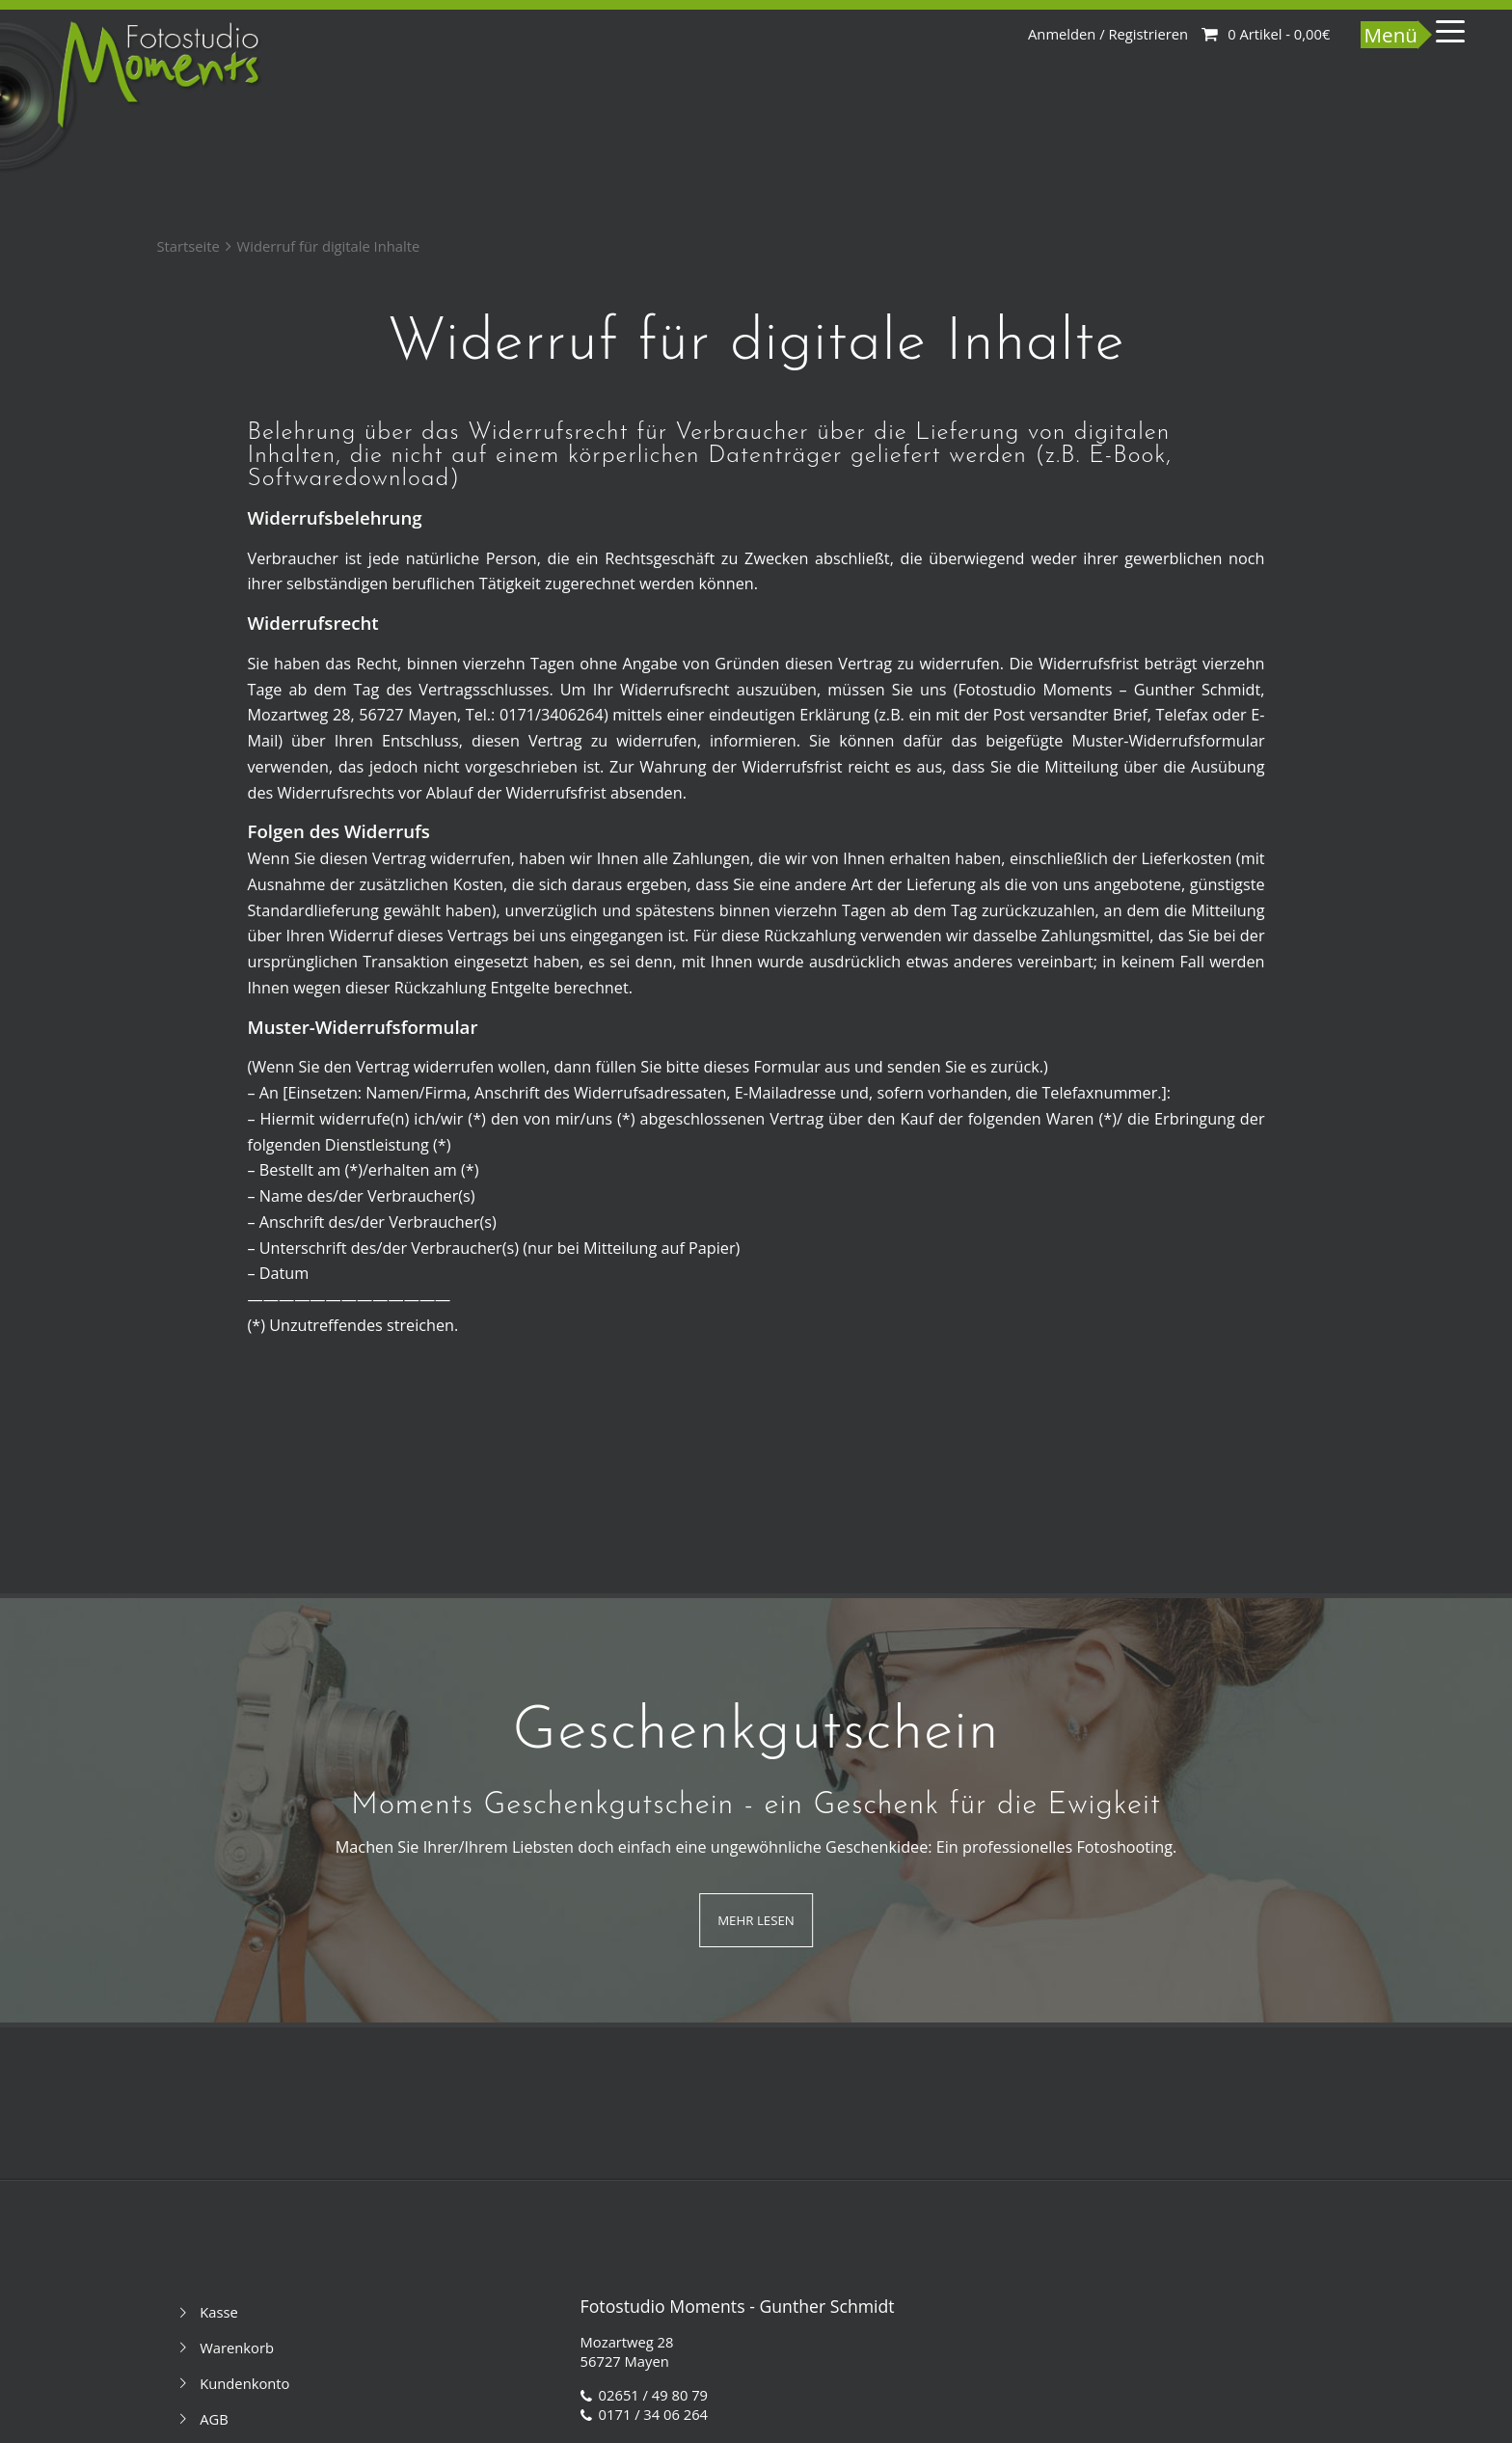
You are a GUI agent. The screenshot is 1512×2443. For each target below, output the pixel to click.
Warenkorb (237, 2347)
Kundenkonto (244, 2383)
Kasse (219, 2311)
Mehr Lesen (756, 1920)
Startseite (187, 246)
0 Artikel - (1279, 33)
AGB (214, 2419)
